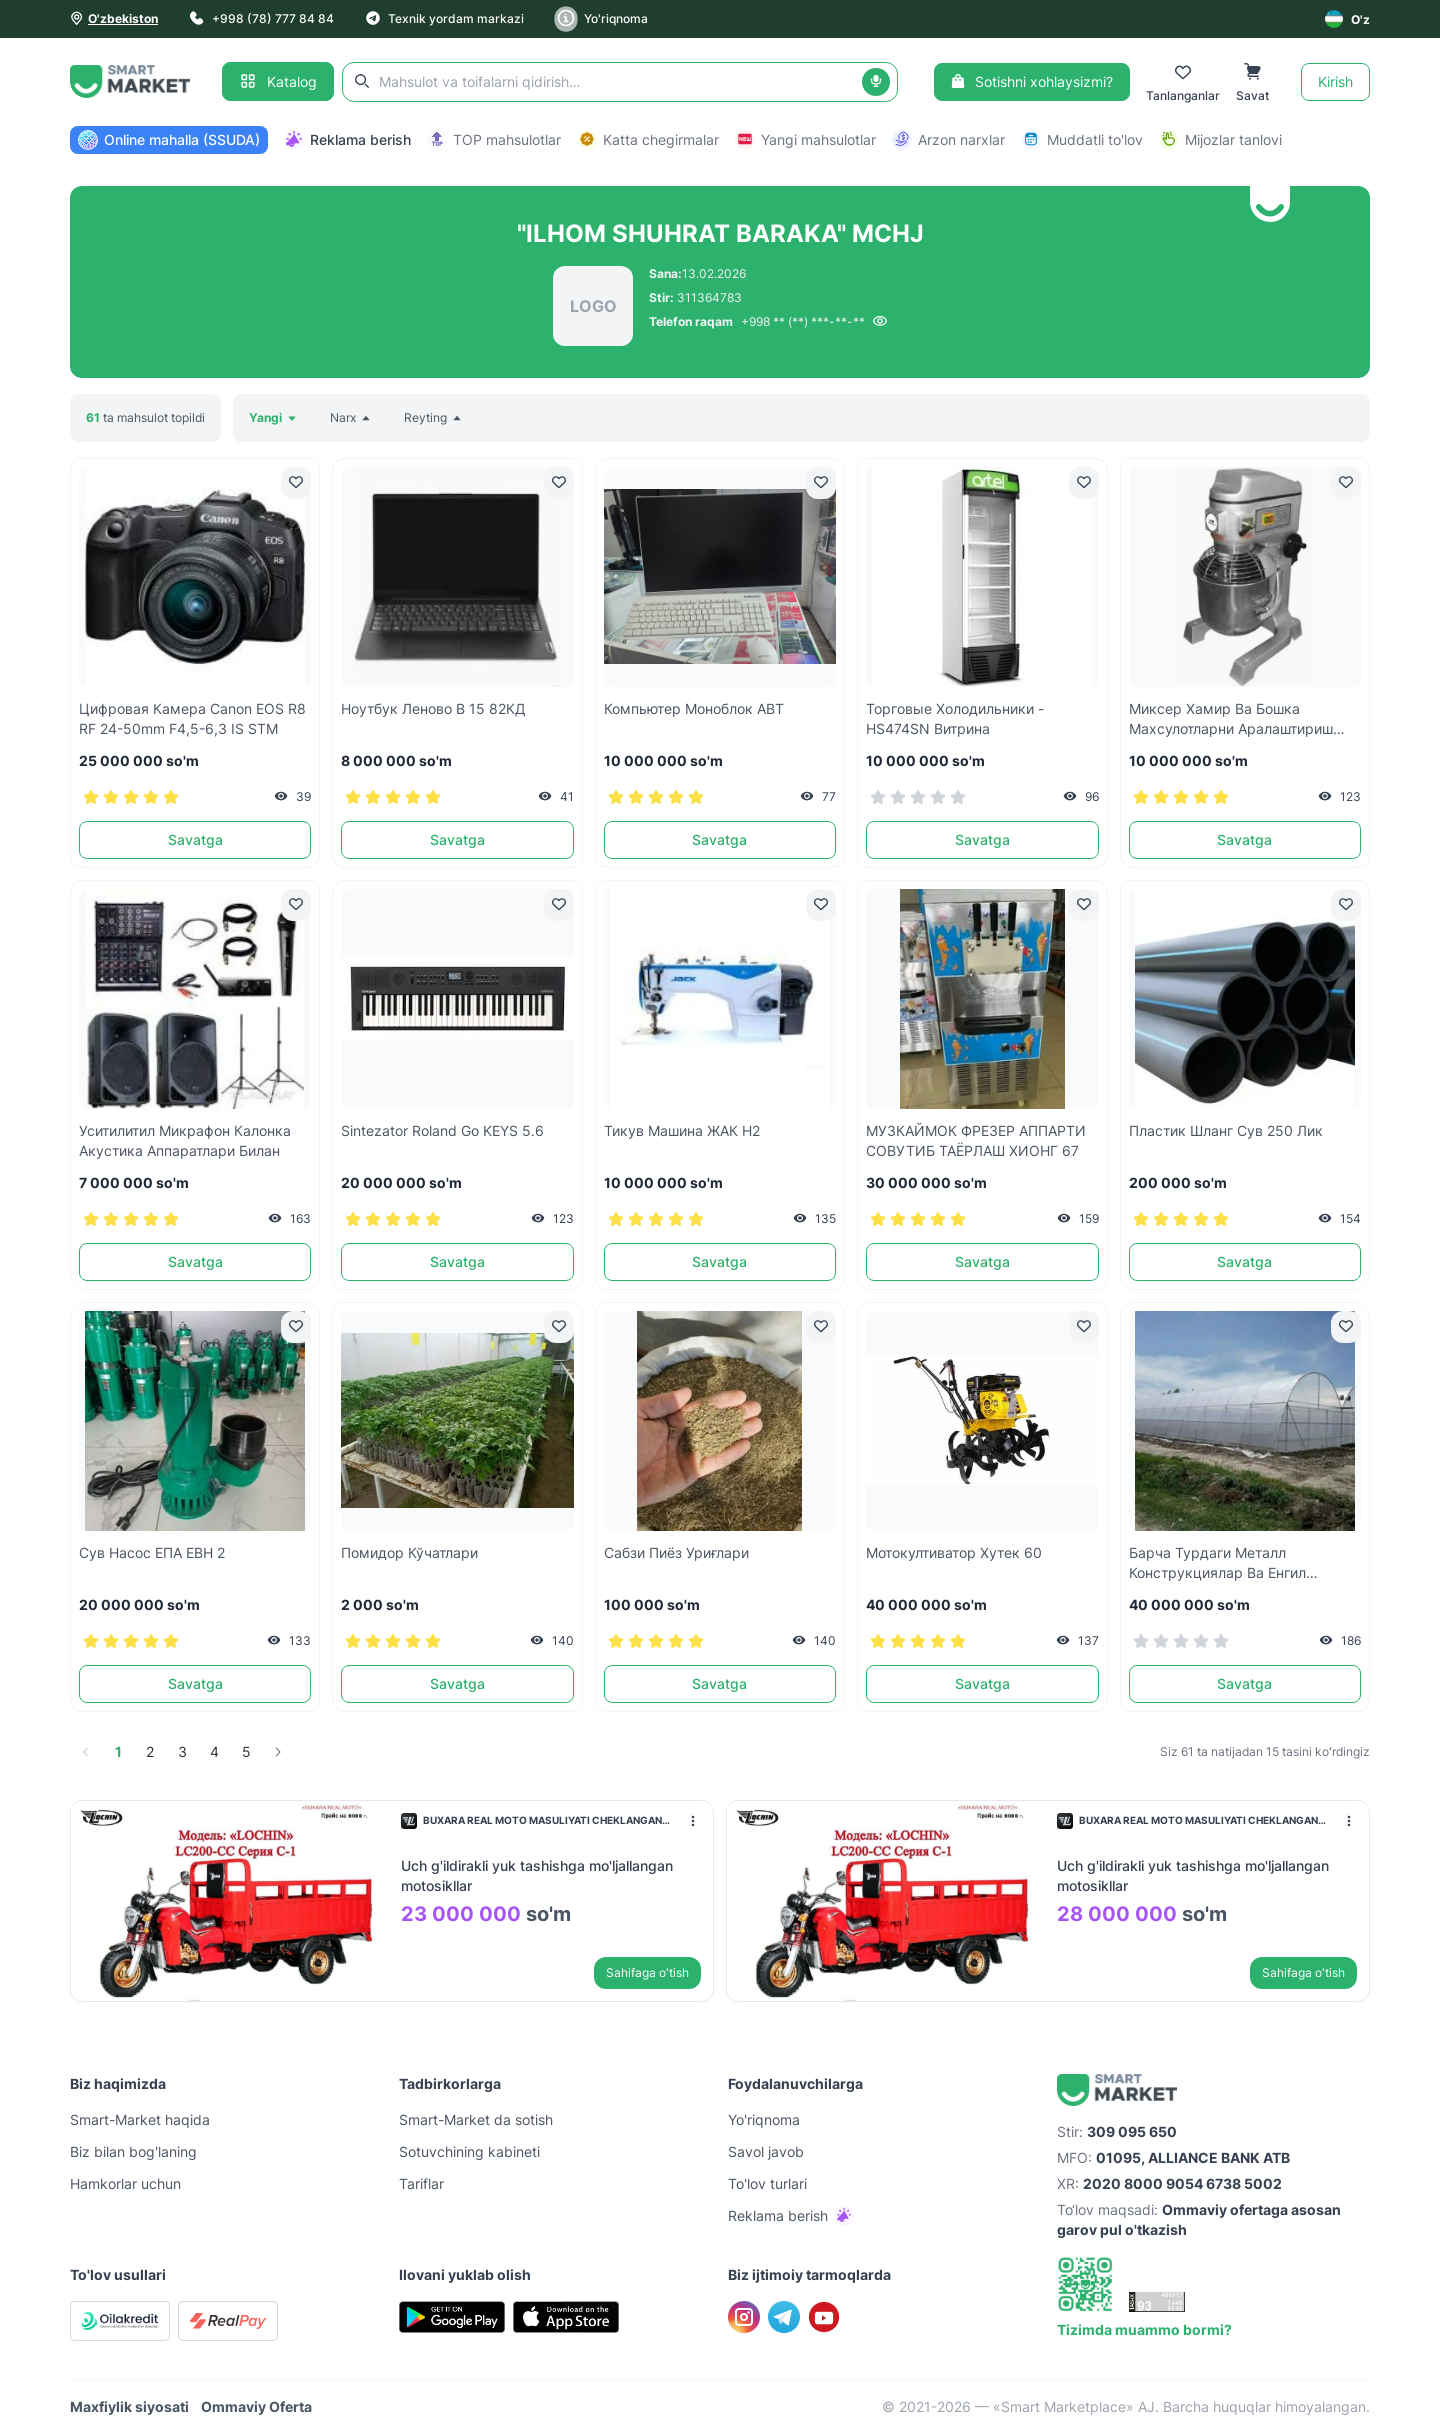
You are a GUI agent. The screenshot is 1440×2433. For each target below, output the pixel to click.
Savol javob (766, 2151)
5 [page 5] (246, 1751)
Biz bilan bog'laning (133, 2151)
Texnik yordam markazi (445, 18)
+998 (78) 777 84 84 (262, 18)
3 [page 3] (182, 1751)
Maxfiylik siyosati (129, 2406)
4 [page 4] (214, 1751)
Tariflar (421, 2183)
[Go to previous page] (86, 1752)
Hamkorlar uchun (125, 2183)
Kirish (1335, 81)
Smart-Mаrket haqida (140, 2119)
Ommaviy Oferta (256, 2406)
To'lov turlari (767, 2183)
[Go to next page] (278, 1752)
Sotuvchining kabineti (469, 2151)
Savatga (195, 839)
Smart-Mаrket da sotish (476, 2119)
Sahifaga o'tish (647, 1972)
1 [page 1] (118, 1751)
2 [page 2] (150, 1751)
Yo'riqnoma (602, 19)
